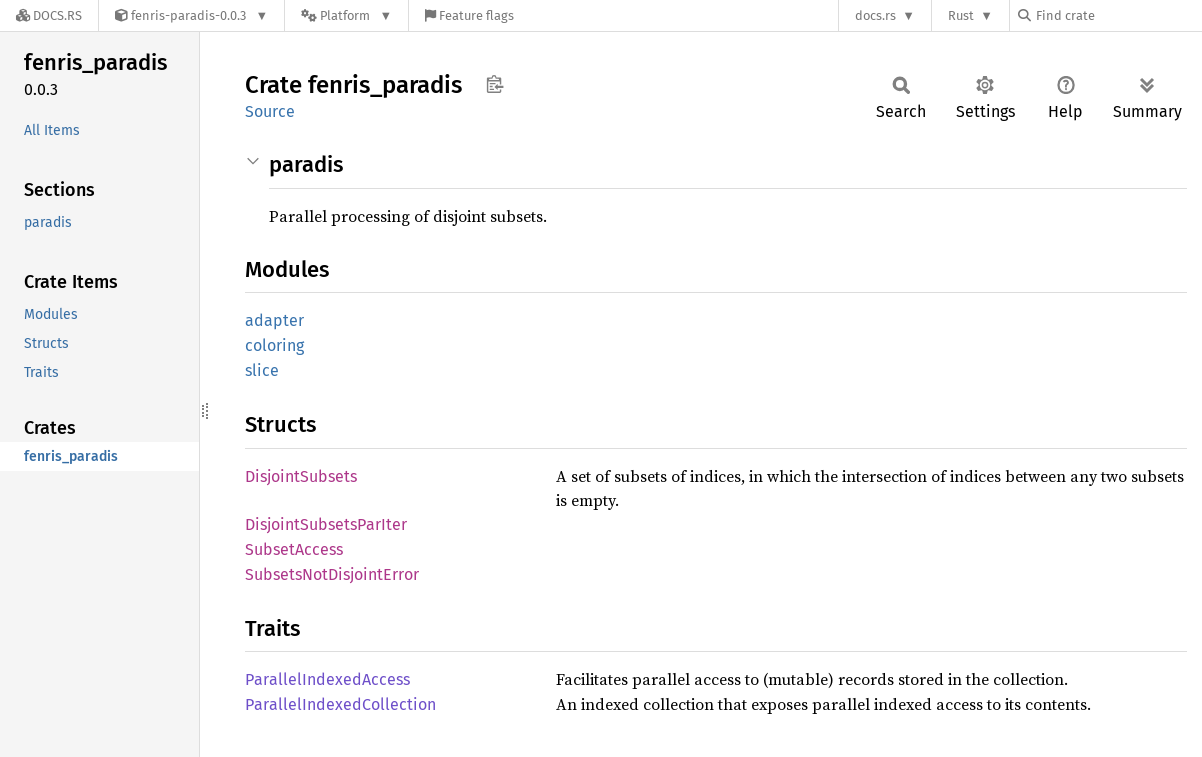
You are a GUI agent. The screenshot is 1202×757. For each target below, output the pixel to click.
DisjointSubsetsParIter (326, 524)
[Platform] (346, 15)
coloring (274, 345)
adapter (274, 320)
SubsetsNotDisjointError (332, 574)
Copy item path (494, 84)
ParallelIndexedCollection (340, 704)
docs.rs (875, 15)
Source (270, 111)
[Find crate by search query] (1118, 15)
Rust (961, 15)
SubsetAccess (294, 549)
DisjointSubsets (301, 476)
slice (262, 370)
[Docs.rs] (49, 15)
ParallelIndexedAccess (327, 679)
